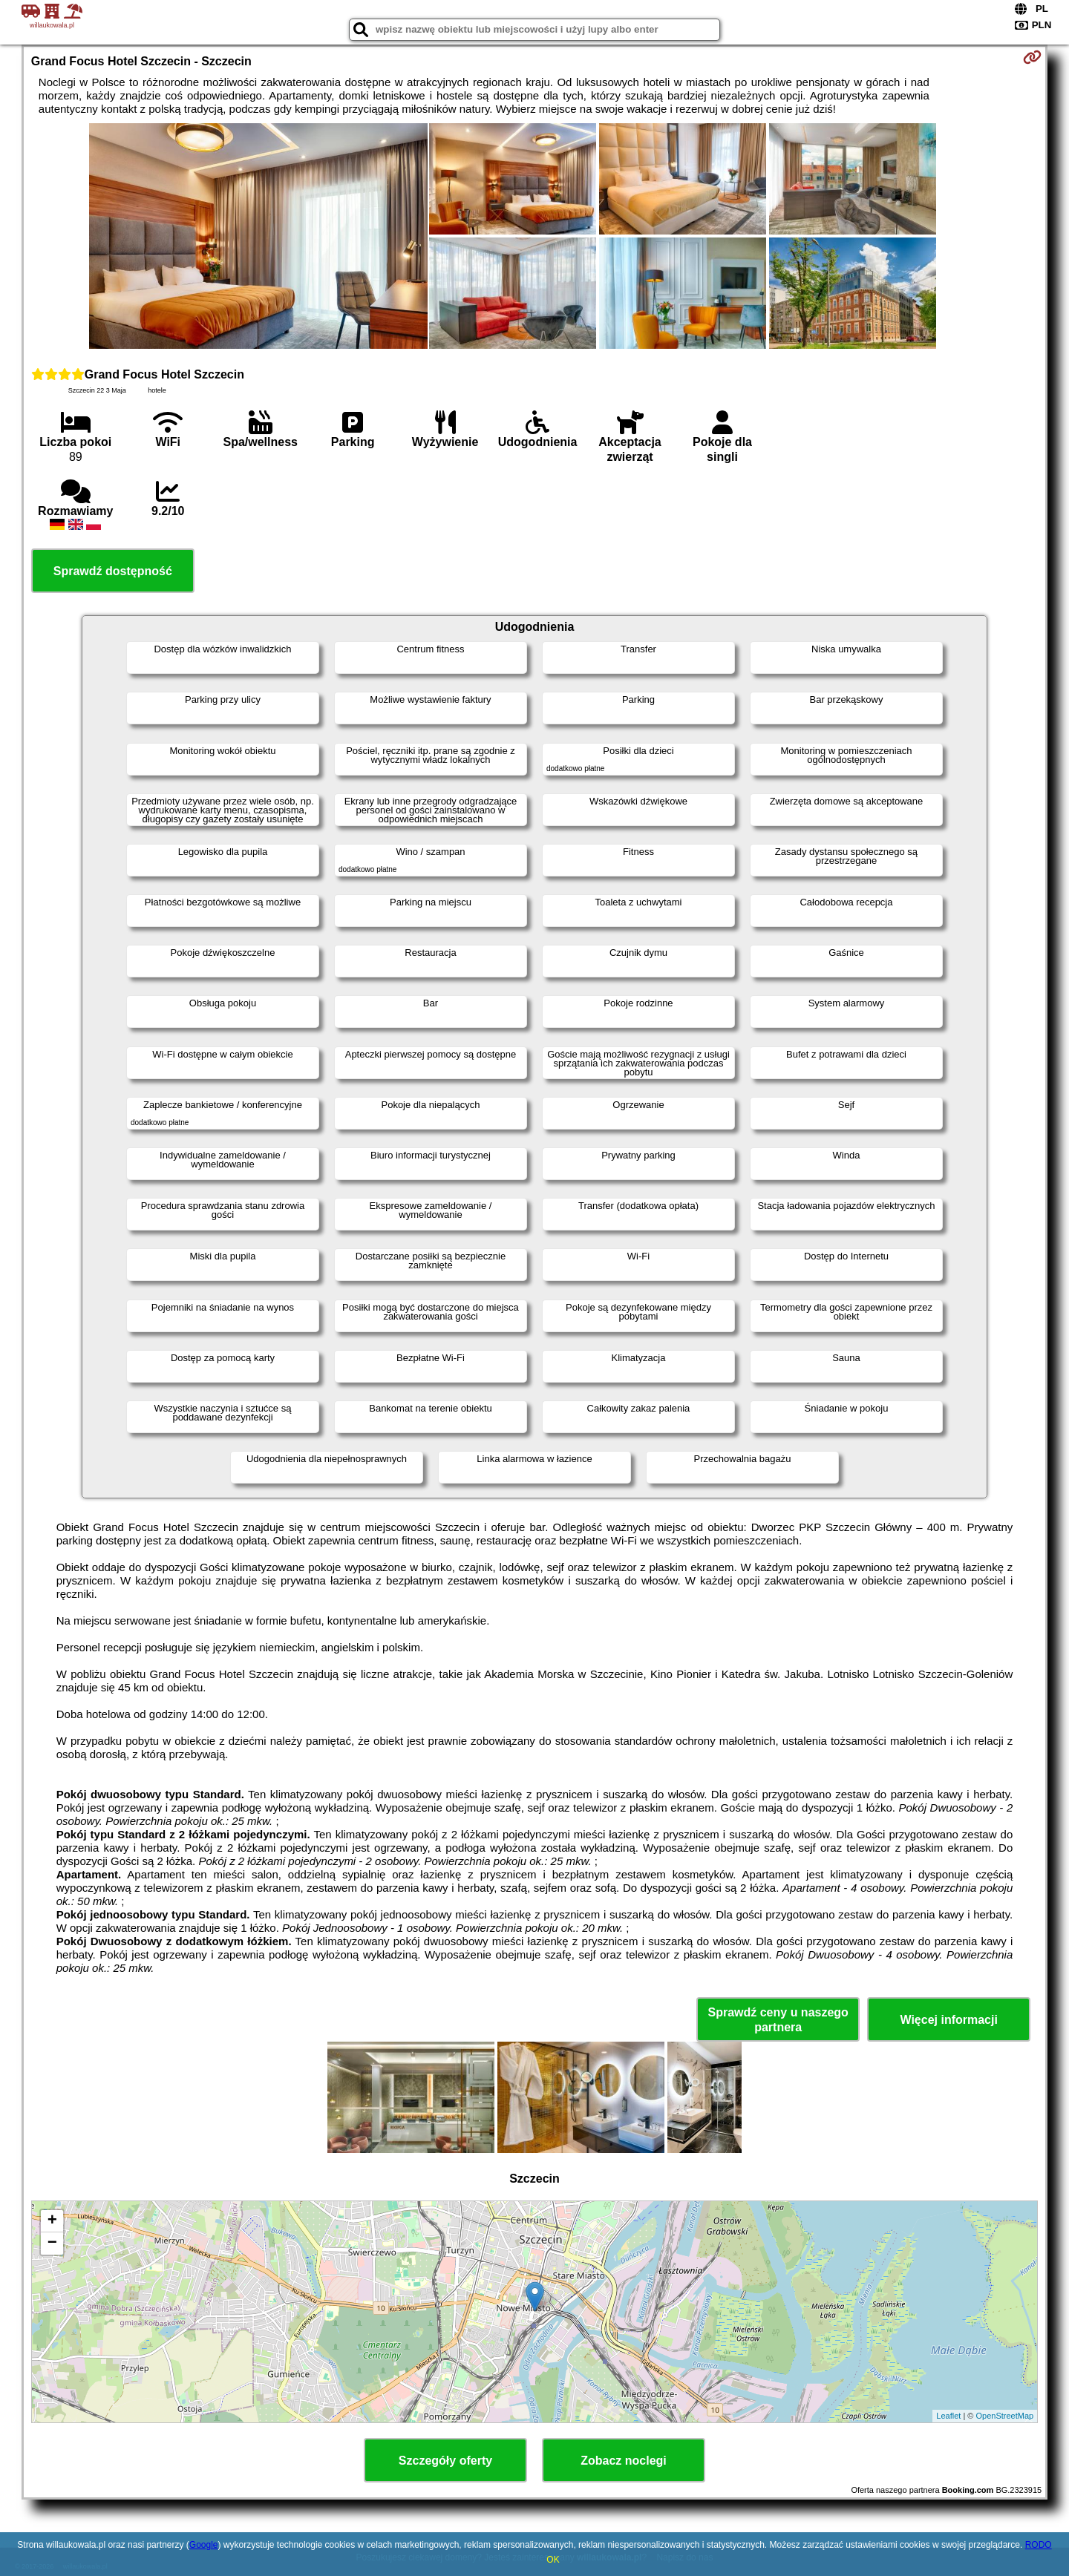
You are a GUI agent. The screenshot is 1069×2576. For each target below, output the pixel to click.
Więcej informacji (948, 2019)
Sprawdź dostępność (112, 571)
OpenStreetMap (1005, 2415)
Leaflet (948, 2415)
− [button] (52, 2243)
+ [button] (52, 2221)
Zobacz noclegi (624, 2460)
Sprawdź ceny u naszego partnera (777, 2019)
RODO (1038, 2545)
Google (203, 2545)
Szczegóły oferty (445, 2460)
